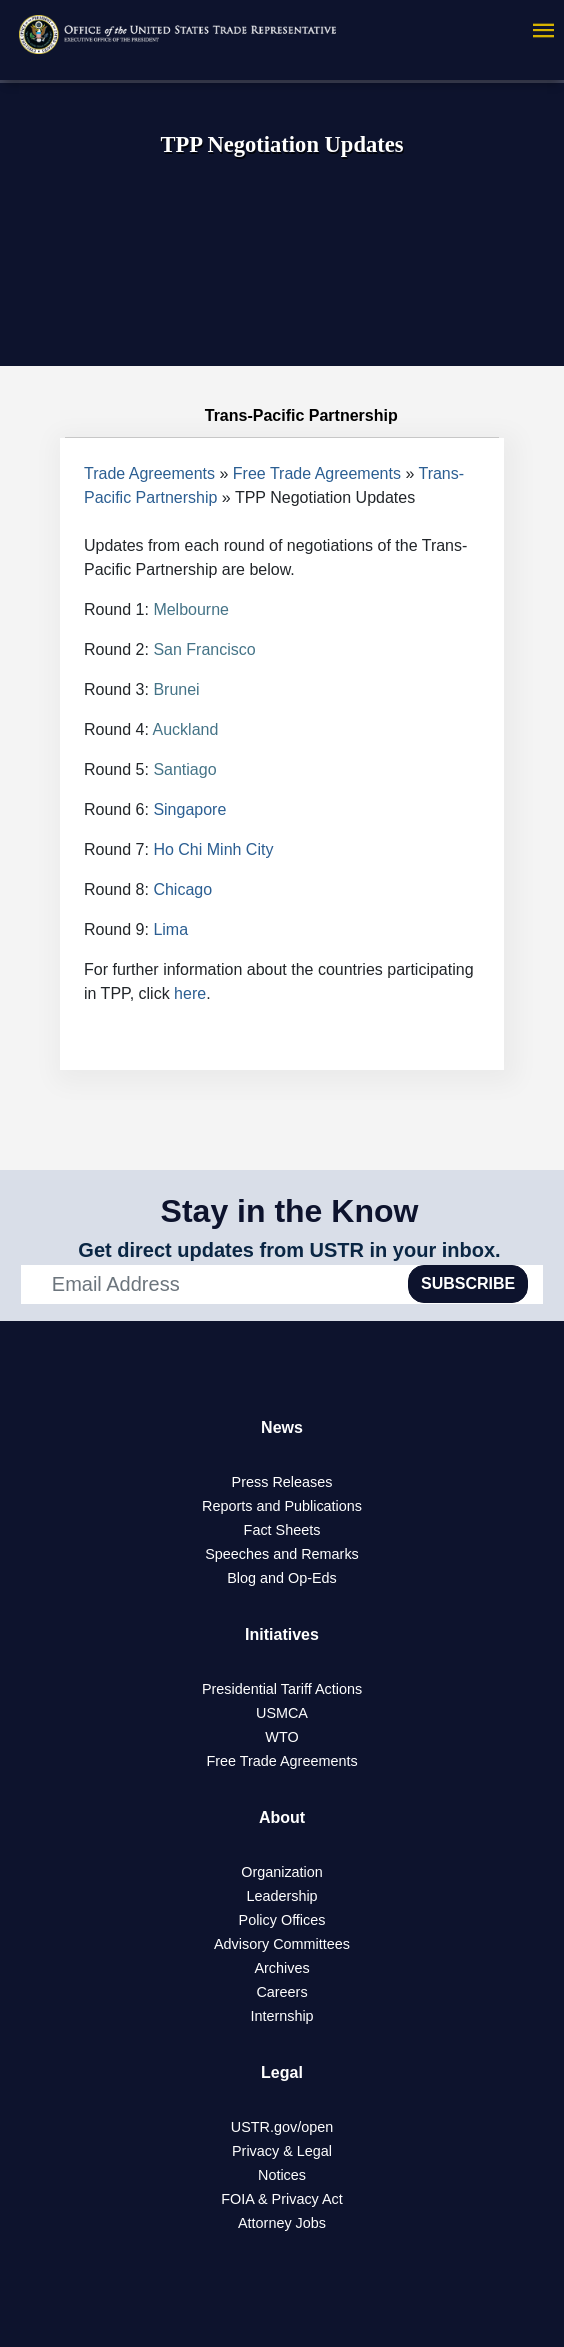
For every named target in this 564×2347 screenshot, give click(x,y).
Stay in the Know (290, 1211)
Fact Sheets (282, 1530)
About (282, 1817)
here (190, 993)
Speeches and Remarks (282, 1554)
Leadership (281, 1896)
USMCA (282, 1713)
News (282, 1427)
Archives (281, 1968)
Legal (282, 2072)
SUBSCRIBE (468, 1283)
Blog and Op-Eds (282, 1578)
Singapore (189, 809)
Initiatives (282, 1634)
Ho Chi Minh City (213, 849)
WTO (281, 1737)
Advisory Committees (282, 1944)
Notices (282, 2175)
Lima (170, 929)
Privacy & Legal (282, 2151)
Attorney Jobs (282, 2223)
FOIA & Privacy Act (282, 2199)
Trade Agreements (149, 473)
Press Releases (282, 1482)
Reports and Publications (282, 1506)
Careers (281, 1992)
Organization (282, 1872)
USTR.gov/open (282, 2127)
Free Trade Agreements (317, 473)
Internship (281, 2016)
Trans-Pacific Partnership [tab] (281, 416)
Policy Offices (282, 1920)
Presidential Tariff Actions (282, 1689)
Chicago (182, 889)
